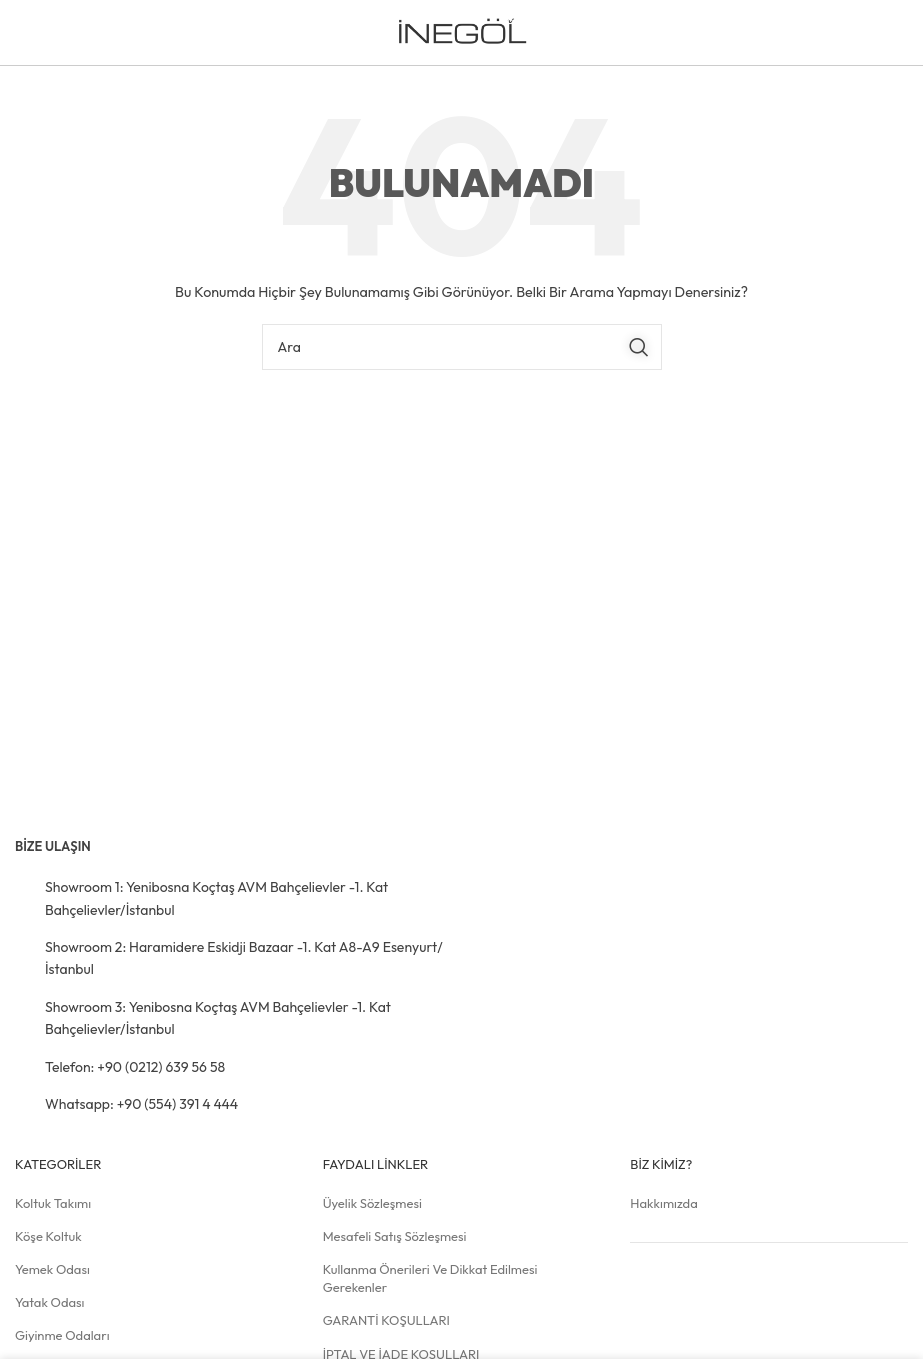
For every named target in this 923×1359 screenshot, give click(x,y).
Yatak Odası (50, 1302)
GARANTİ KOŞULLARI (386, 1320)
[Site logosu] (461, 31)
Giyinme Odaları (62, 1335)
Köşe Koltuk (48, 1236)
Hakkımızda (663, 1203)
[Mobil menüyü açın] (876, 33)
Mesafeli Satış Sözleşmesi (395, 1236)
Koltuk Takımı (53, 1203)
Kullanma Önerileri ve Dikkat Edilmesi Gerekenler (430, 1278)
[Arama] (462, 347)
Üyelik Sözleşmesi (372, 1203)
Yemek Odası (52, 1269)
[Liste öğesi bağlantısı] (231, 898)
